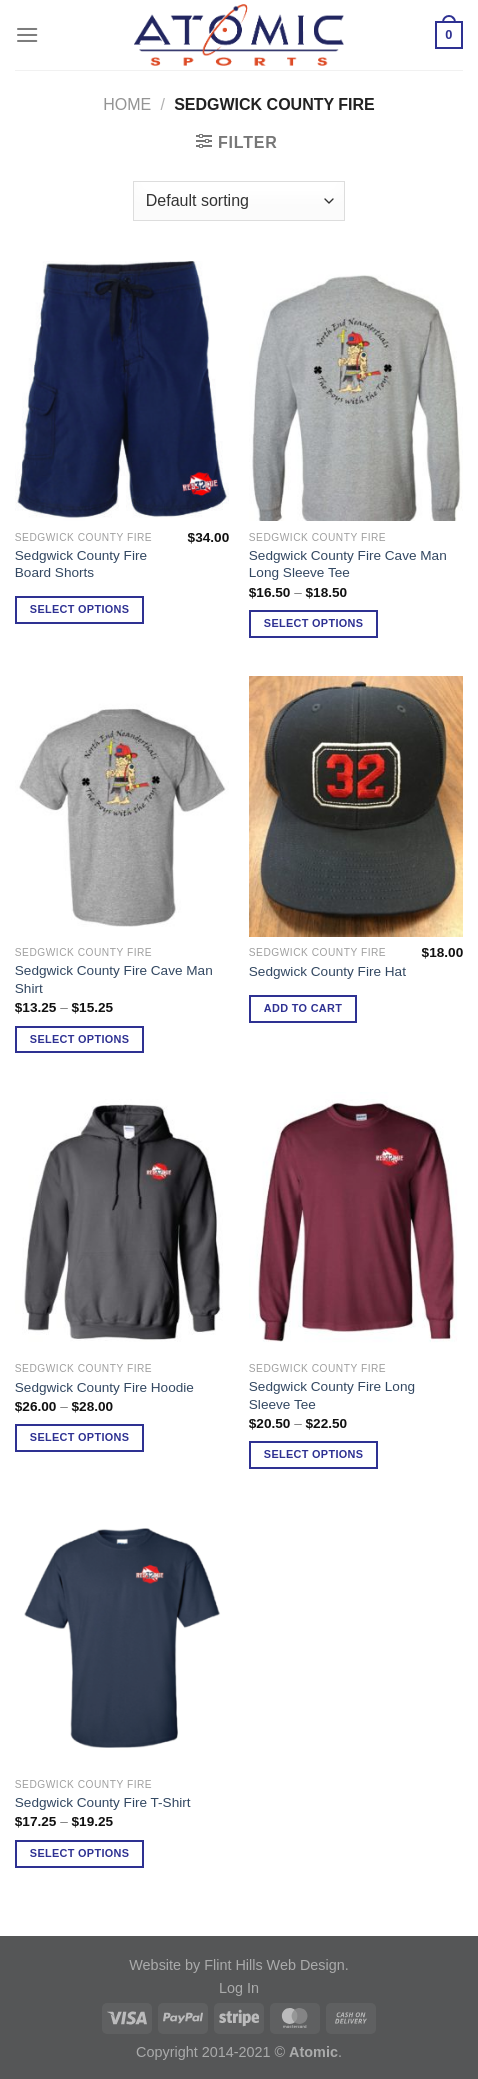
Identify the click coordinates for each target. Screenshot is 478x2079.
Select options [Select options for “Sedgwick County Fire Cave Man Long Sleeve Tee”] (313, 623)
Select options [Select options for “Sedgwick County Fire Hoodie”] (79, 1437)
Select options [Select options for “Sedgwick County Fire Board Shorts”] (79, 609)
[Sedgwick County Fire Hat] (356, 806)
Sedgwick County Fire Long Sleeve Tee (332, 1395)
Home (127, 104)
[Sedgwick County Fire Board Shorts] (122, 391)
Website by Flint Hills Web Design (236, 1965)
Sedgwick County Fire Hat (327, 971)
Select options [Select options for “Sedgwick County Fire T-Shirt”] (79, 1853)
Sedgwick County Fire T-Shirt (103, 1802)
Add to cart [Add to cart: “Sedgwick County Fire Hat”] (303, 1008)
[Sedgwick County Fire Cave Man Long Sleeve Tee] (356, 391)
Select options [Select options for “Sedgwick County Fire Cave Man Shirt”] (79, 1039)
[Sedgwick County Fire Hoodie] (122, 1222)
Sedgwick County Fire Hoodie (104, 1387)
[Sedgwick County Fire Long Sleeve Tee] (356, 1222)
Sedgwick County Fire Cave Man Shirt (114, 979)
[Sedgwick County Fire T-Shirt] (122, 1638)
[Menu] (27, 34)
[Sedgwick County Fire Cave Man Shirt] (122, 806)
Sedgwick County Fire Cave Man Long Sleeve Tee (348, 564)
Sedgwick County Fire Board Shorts (81, 564)
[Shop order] (239, 201)
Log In (239, 1988)
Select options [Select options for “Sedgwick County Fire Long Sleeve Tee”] (313, 1454)
